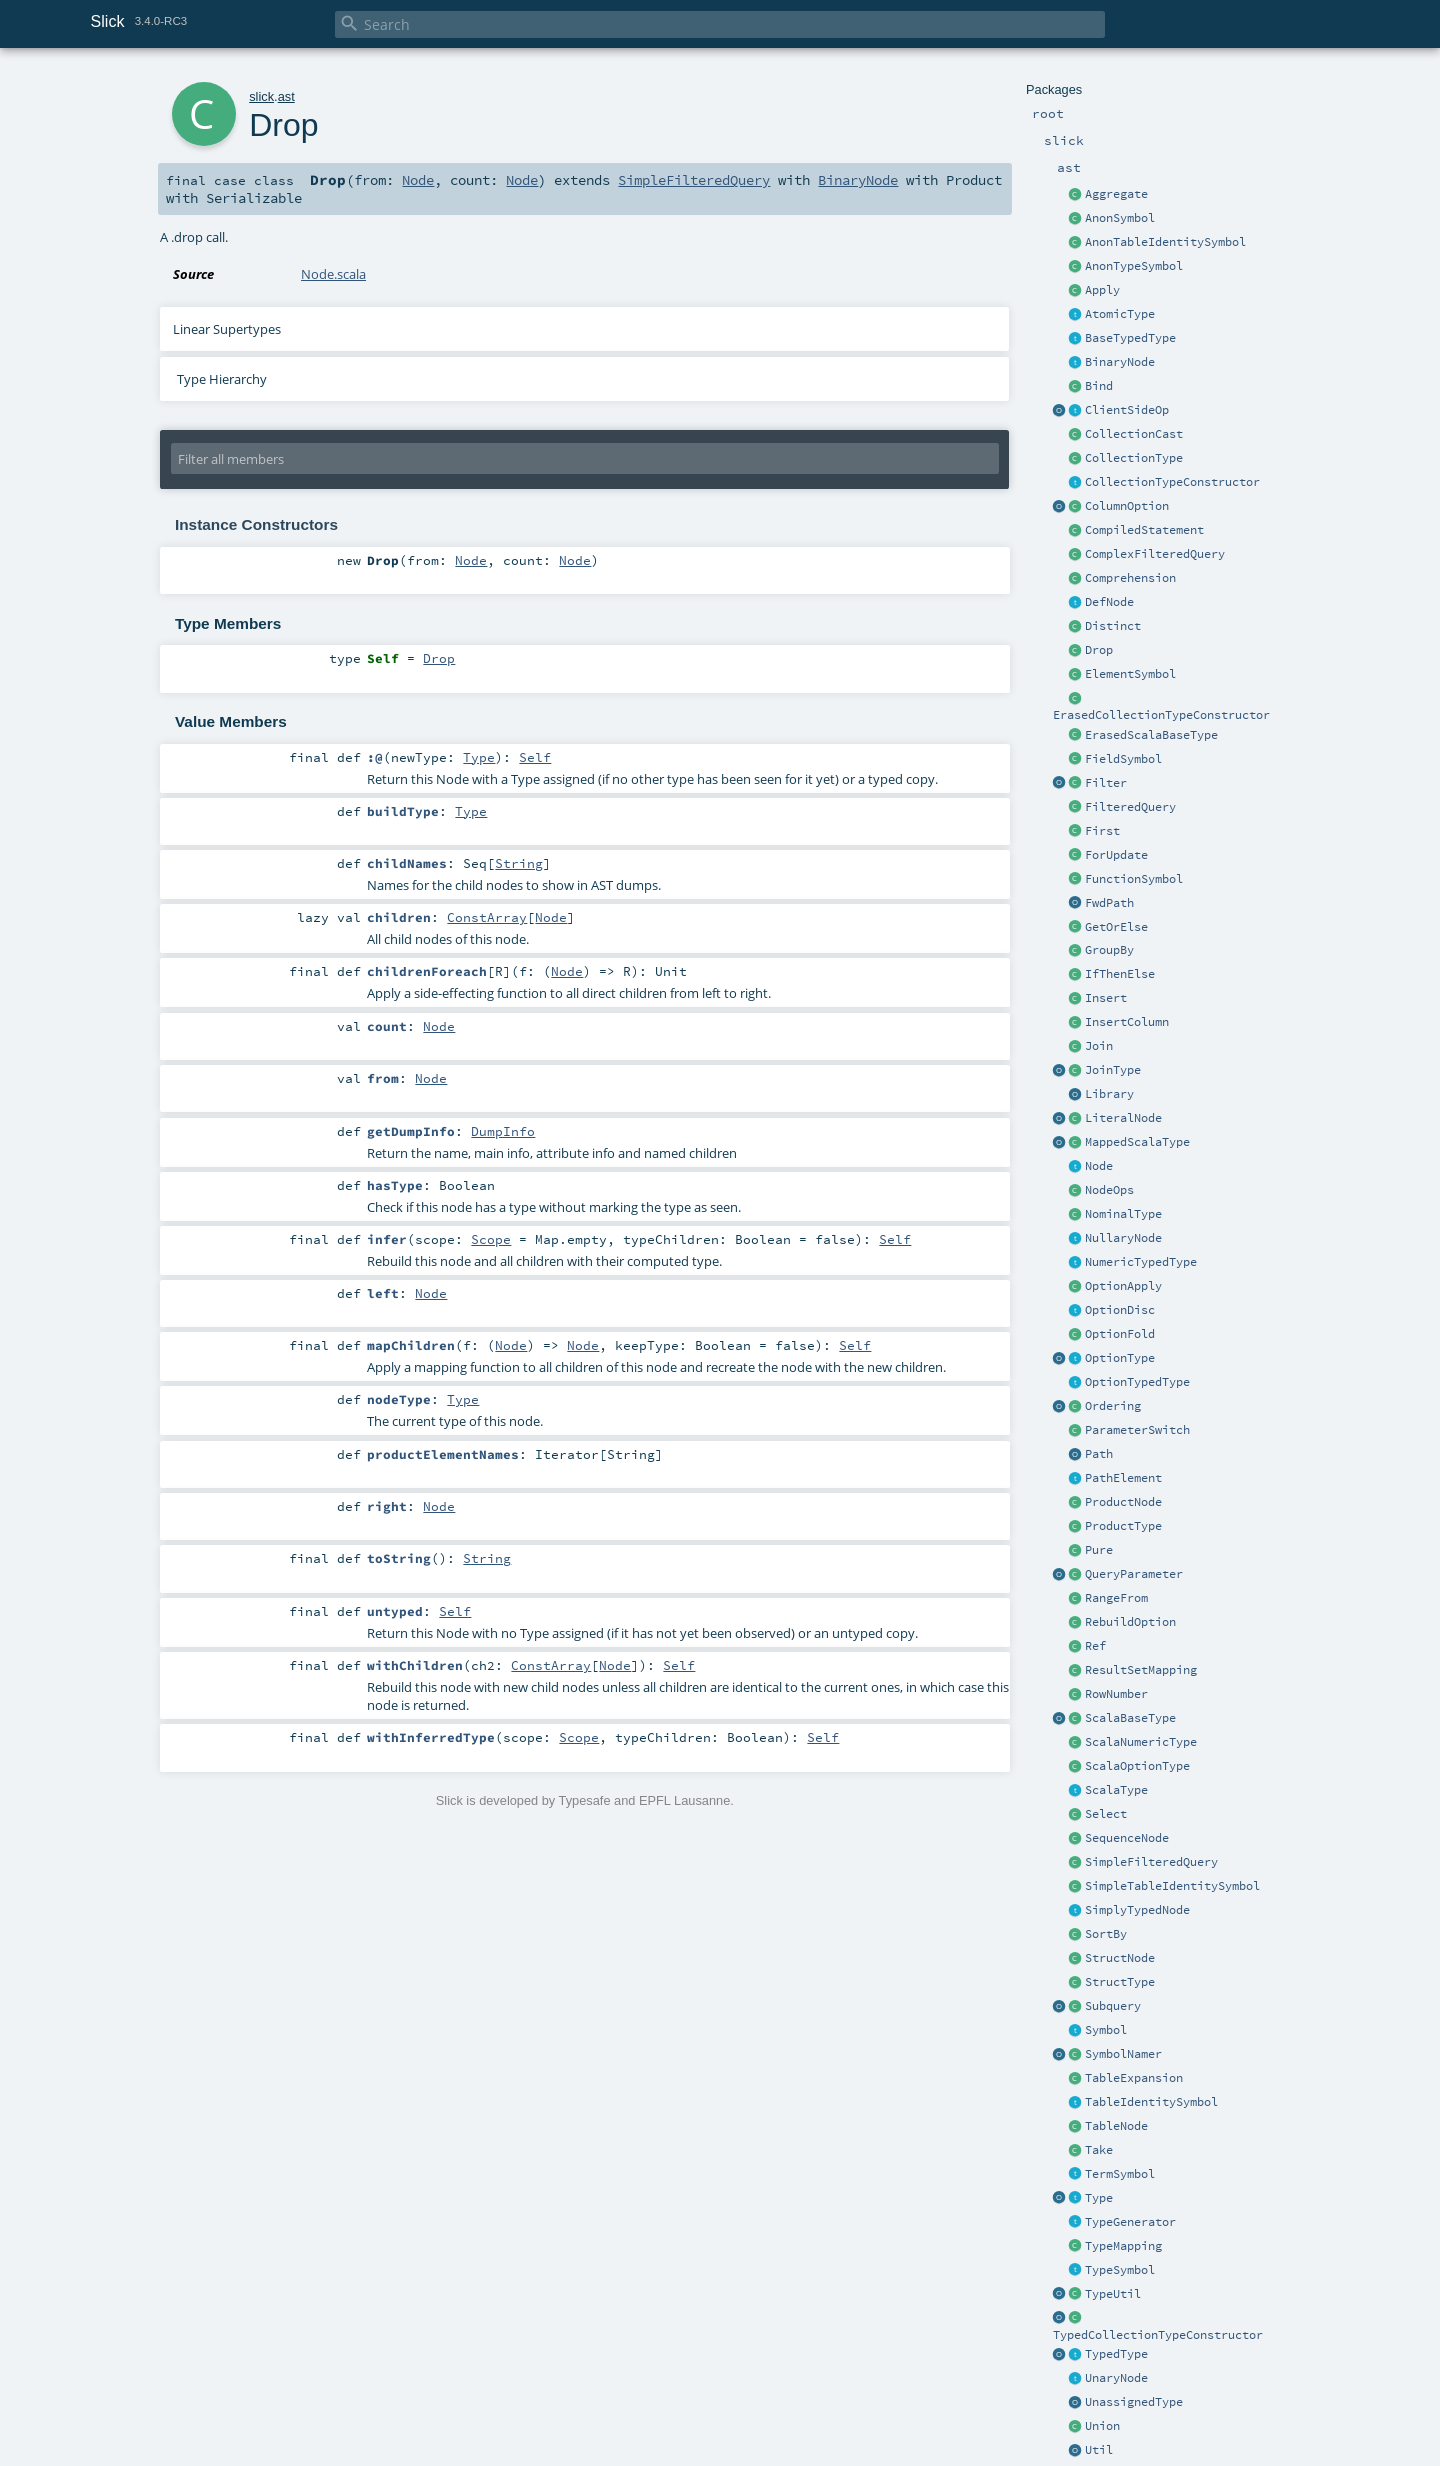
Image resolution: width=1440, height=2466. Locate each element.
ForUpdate (1116, 855)
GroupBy (1109, 950)
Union (1102, 2426)
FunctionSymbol (1134, 879)
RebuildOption (1130, 1622)
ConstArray (487, 917)
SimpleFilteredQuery (1151, 1862)
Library (1109, 1094)
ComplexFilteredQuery (1155, 554)
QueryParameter (1134, 1574)
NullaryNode (1123, 1238)
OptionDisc (1120, 1310)
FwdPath (1109, 903)
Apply (1102, 290)
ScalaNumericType (1141, 1742)
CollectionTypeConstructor (1172, 482)
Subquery (1113, 2006)
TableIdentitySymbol (1151, 2102)
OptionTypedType (1137, 1382)
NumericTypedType (1141, 1262)
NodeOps (1109, 1190)
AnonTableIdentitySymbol (1165, 242)
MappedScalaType (1137, 1142)
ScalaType (1116, 1790)
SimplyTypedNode (1137, 1910)
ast (286, 96)
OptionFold (1120, 1334)
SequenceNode (1127, 1838)
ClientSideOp (1127, 410)
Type (1099, 2198)
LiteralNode (1123, 1118)
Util (1099, 2450)
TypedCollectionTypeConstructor (1158, 2335)
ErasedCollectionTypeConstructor (1161, 715)
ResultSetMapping (1141, 1670)
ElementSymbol (1130, 674)
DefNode (1109, 602)
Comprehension (1130, 578)
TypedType (1116, 2354)
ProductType (1123, 1526)
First (1102, 831)
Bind (1099, 386)
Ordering (1113, 1406)
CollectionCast (1134, 434)
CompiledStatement (1144, 530)
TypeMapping (1123, 2246)
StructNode (1120, 1958)
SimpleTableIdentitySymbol (1172, 1886)
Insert (1106, 998)
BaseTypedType (1130, 338)
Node (1099, 1166)
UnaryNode (1116, 2378)
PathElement (1123, 1478)
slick (261, 96)
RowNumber (1116, 1694)
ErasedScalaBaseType (1151, 735)
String (519, 863)
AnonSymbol (1120, 218)
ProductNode (1123, 1502)
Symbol (1106, 2030)
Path (1099, 1454)
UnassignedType (1134, 2402)
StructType (1120, 1982)
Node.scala (333, 274)
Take (1099, 2150)
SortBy (1106, 1934)
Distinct (1113, 626)
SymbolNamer (1123, 2054)
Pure (1099, 1550)
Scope (491, 1239)
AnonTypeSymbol (1134, 266)
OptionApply (1123, 1286)
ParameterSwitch (1137, 1430)
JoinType (1113, 1070)
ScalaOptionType (1137, 1766)
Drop (1099, 650)
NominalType (1123, 1214)
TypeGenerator (1130, 2222)
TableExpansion (1134, 2078)
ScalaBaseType (1130, 1718)
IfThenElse (1120, 974)
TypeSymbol (1120, 2270)
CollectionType (1134, 458)
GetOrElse (1116, 927)
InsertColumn (1127, 1022)
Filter (1106, 783)
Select (1106, 1814)
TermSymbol (1120, 2174)
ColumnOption (1127, 506)
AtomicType (1120, 314)
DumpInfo (503, 1131)
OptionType (1120, 1358)
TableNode (1116, 2126)
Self (535, 757)
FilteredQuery (1130, 807)
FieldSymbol (1123, 759)
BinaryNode (1120, 362)
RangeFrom (1116, 1598)
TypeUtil (1113, 2294)
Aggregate (1116, 194)
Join (1099, 1046)
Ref (1095, 1646)
